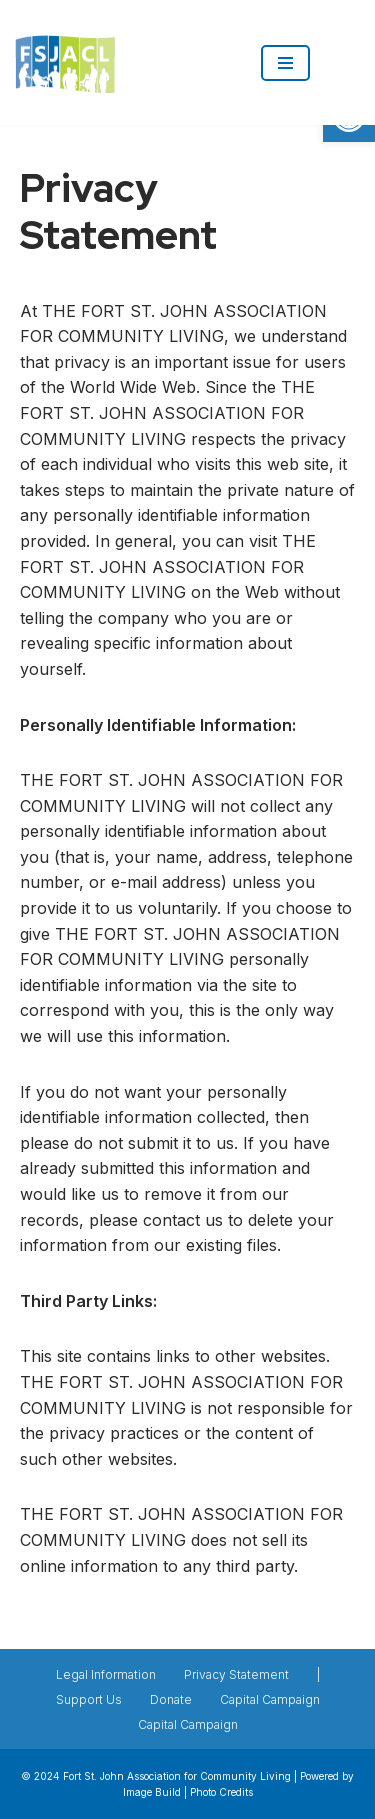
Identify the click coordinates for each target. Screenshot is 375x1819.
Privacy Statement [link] (236, 1674)
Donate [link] (171, 1699)
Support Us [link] (89, 1699)
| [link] (318, 1674)
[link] (70, 63)
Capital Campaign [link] (270, 1699)
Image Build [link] (153, 1792)
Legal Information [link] (106, 1674)
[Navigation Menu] (285, 63)
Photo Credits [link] (221, 1792)
